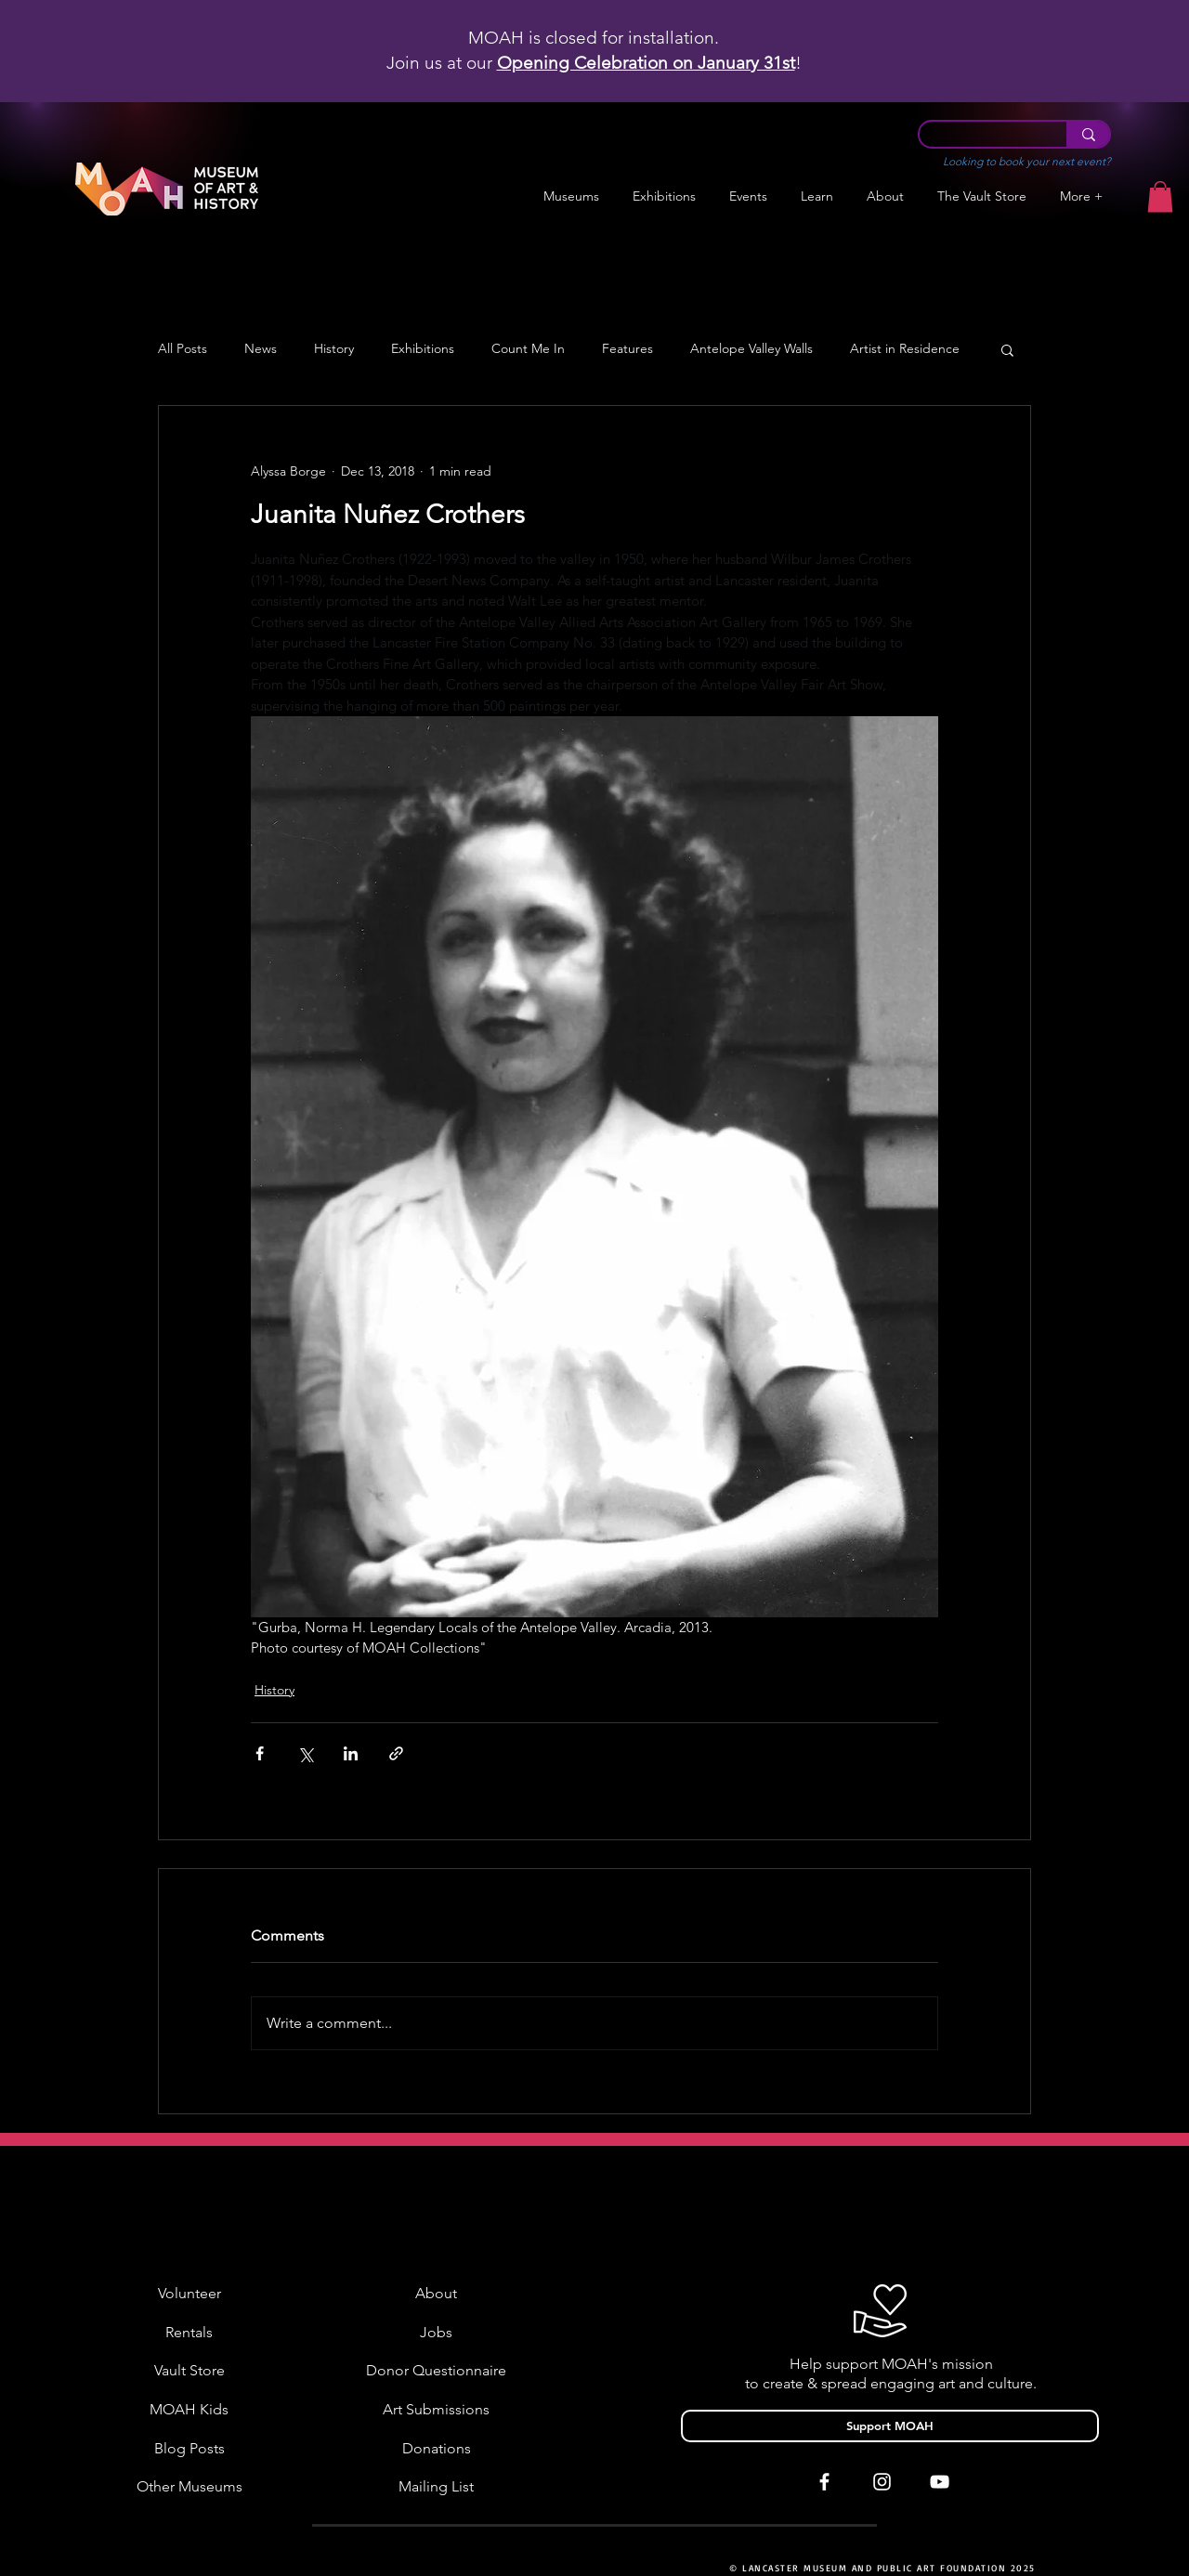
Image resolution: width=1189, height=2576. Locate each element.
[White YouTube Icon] (939, 2481)
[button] (664, 196)
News (260, 349)
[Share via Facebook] (259, 1753)
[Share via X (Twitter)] (305, 1753)
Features (627, 349)
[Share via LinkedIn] (350, 1753)
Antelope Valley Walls (751, 349)
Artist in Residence (905, 349)
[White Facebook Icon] (824, 2481)
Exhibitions (422, 349)
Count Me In (528, 349)
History (334, 349)
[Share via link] (396, 1753)
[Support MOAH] (890, 2426)
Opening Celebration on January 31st (646, 62)
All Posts (182, 349)
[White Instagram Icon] (882, 2481)
